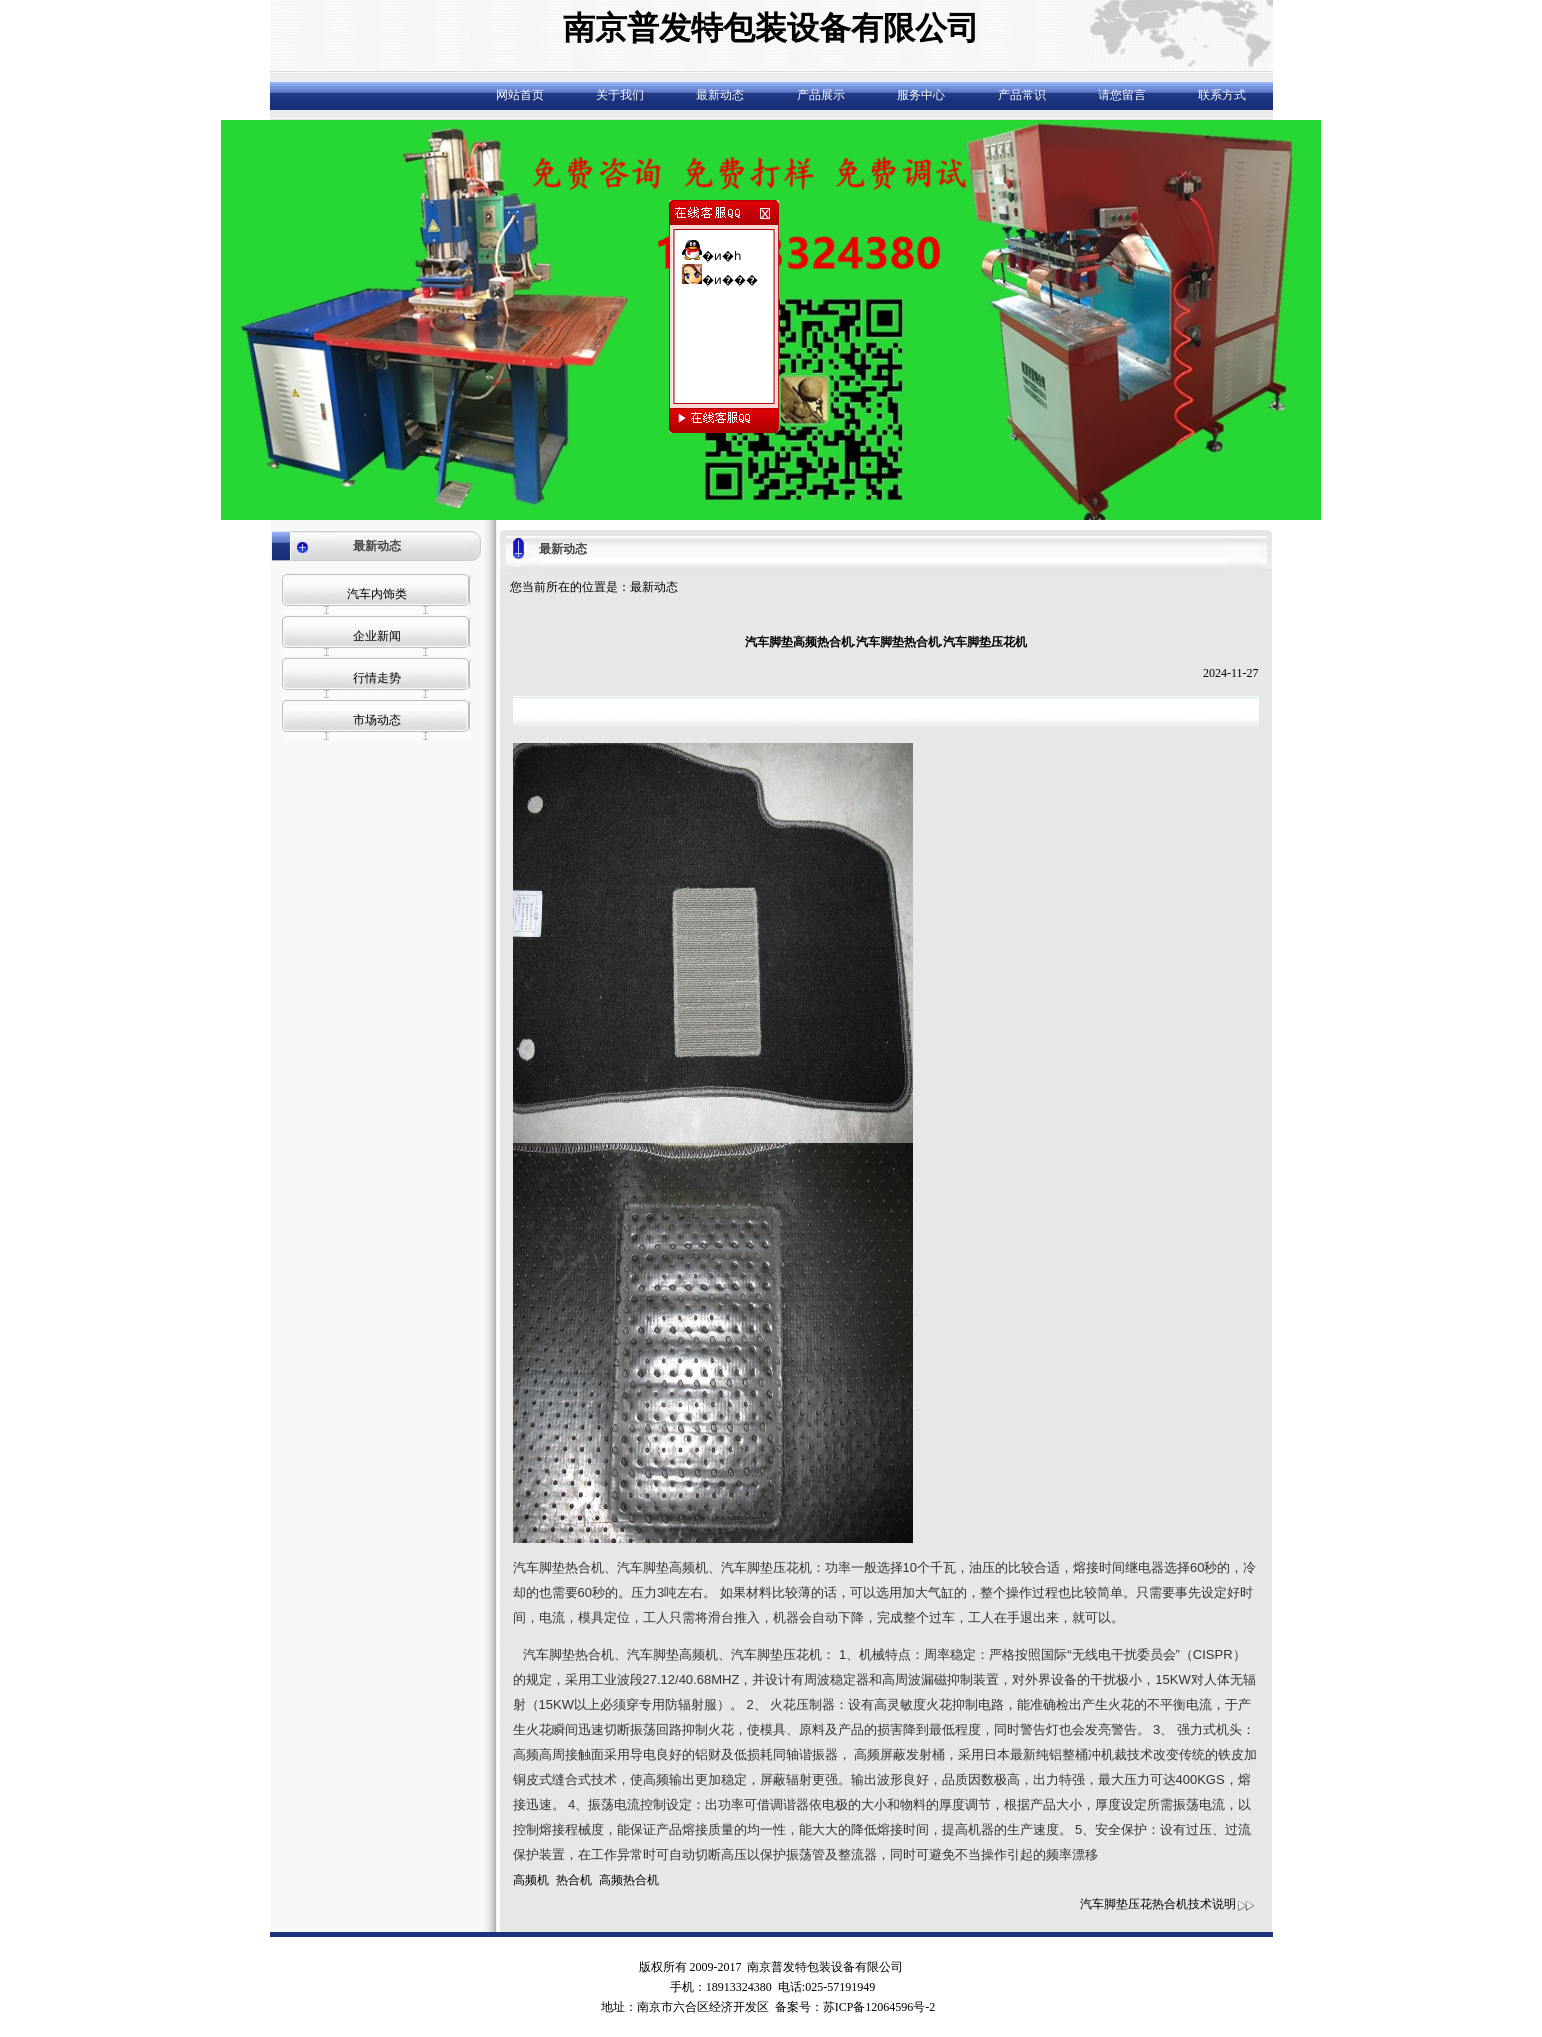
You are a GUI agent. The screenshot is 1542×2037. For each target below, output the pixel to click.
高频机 (531, 1880)
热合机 (574, 1880)
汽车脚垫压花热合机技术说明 (1168, 1904)
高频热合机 (629, 1880)
